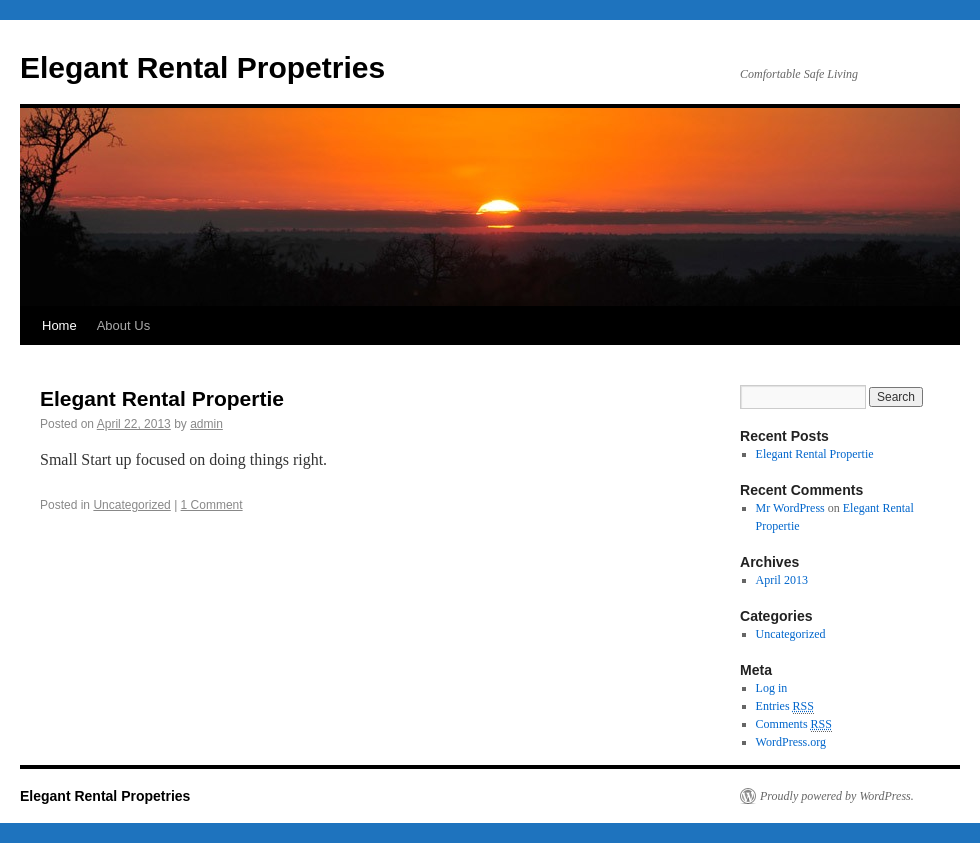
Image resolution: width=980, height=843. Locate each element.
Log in (772, 688)
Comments (794, 724)
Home (59, 325)
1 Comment (212, 505)
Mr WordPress (790, 508)
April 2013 (782, 580)
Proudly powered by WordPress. (837, 796)
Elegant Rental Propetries (202, 67)
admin (206, 424)
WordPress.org (791, 742)
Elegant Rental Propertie (162, 398)
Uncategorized (131, 505)
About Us (123, 325)
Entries (785, 706)
